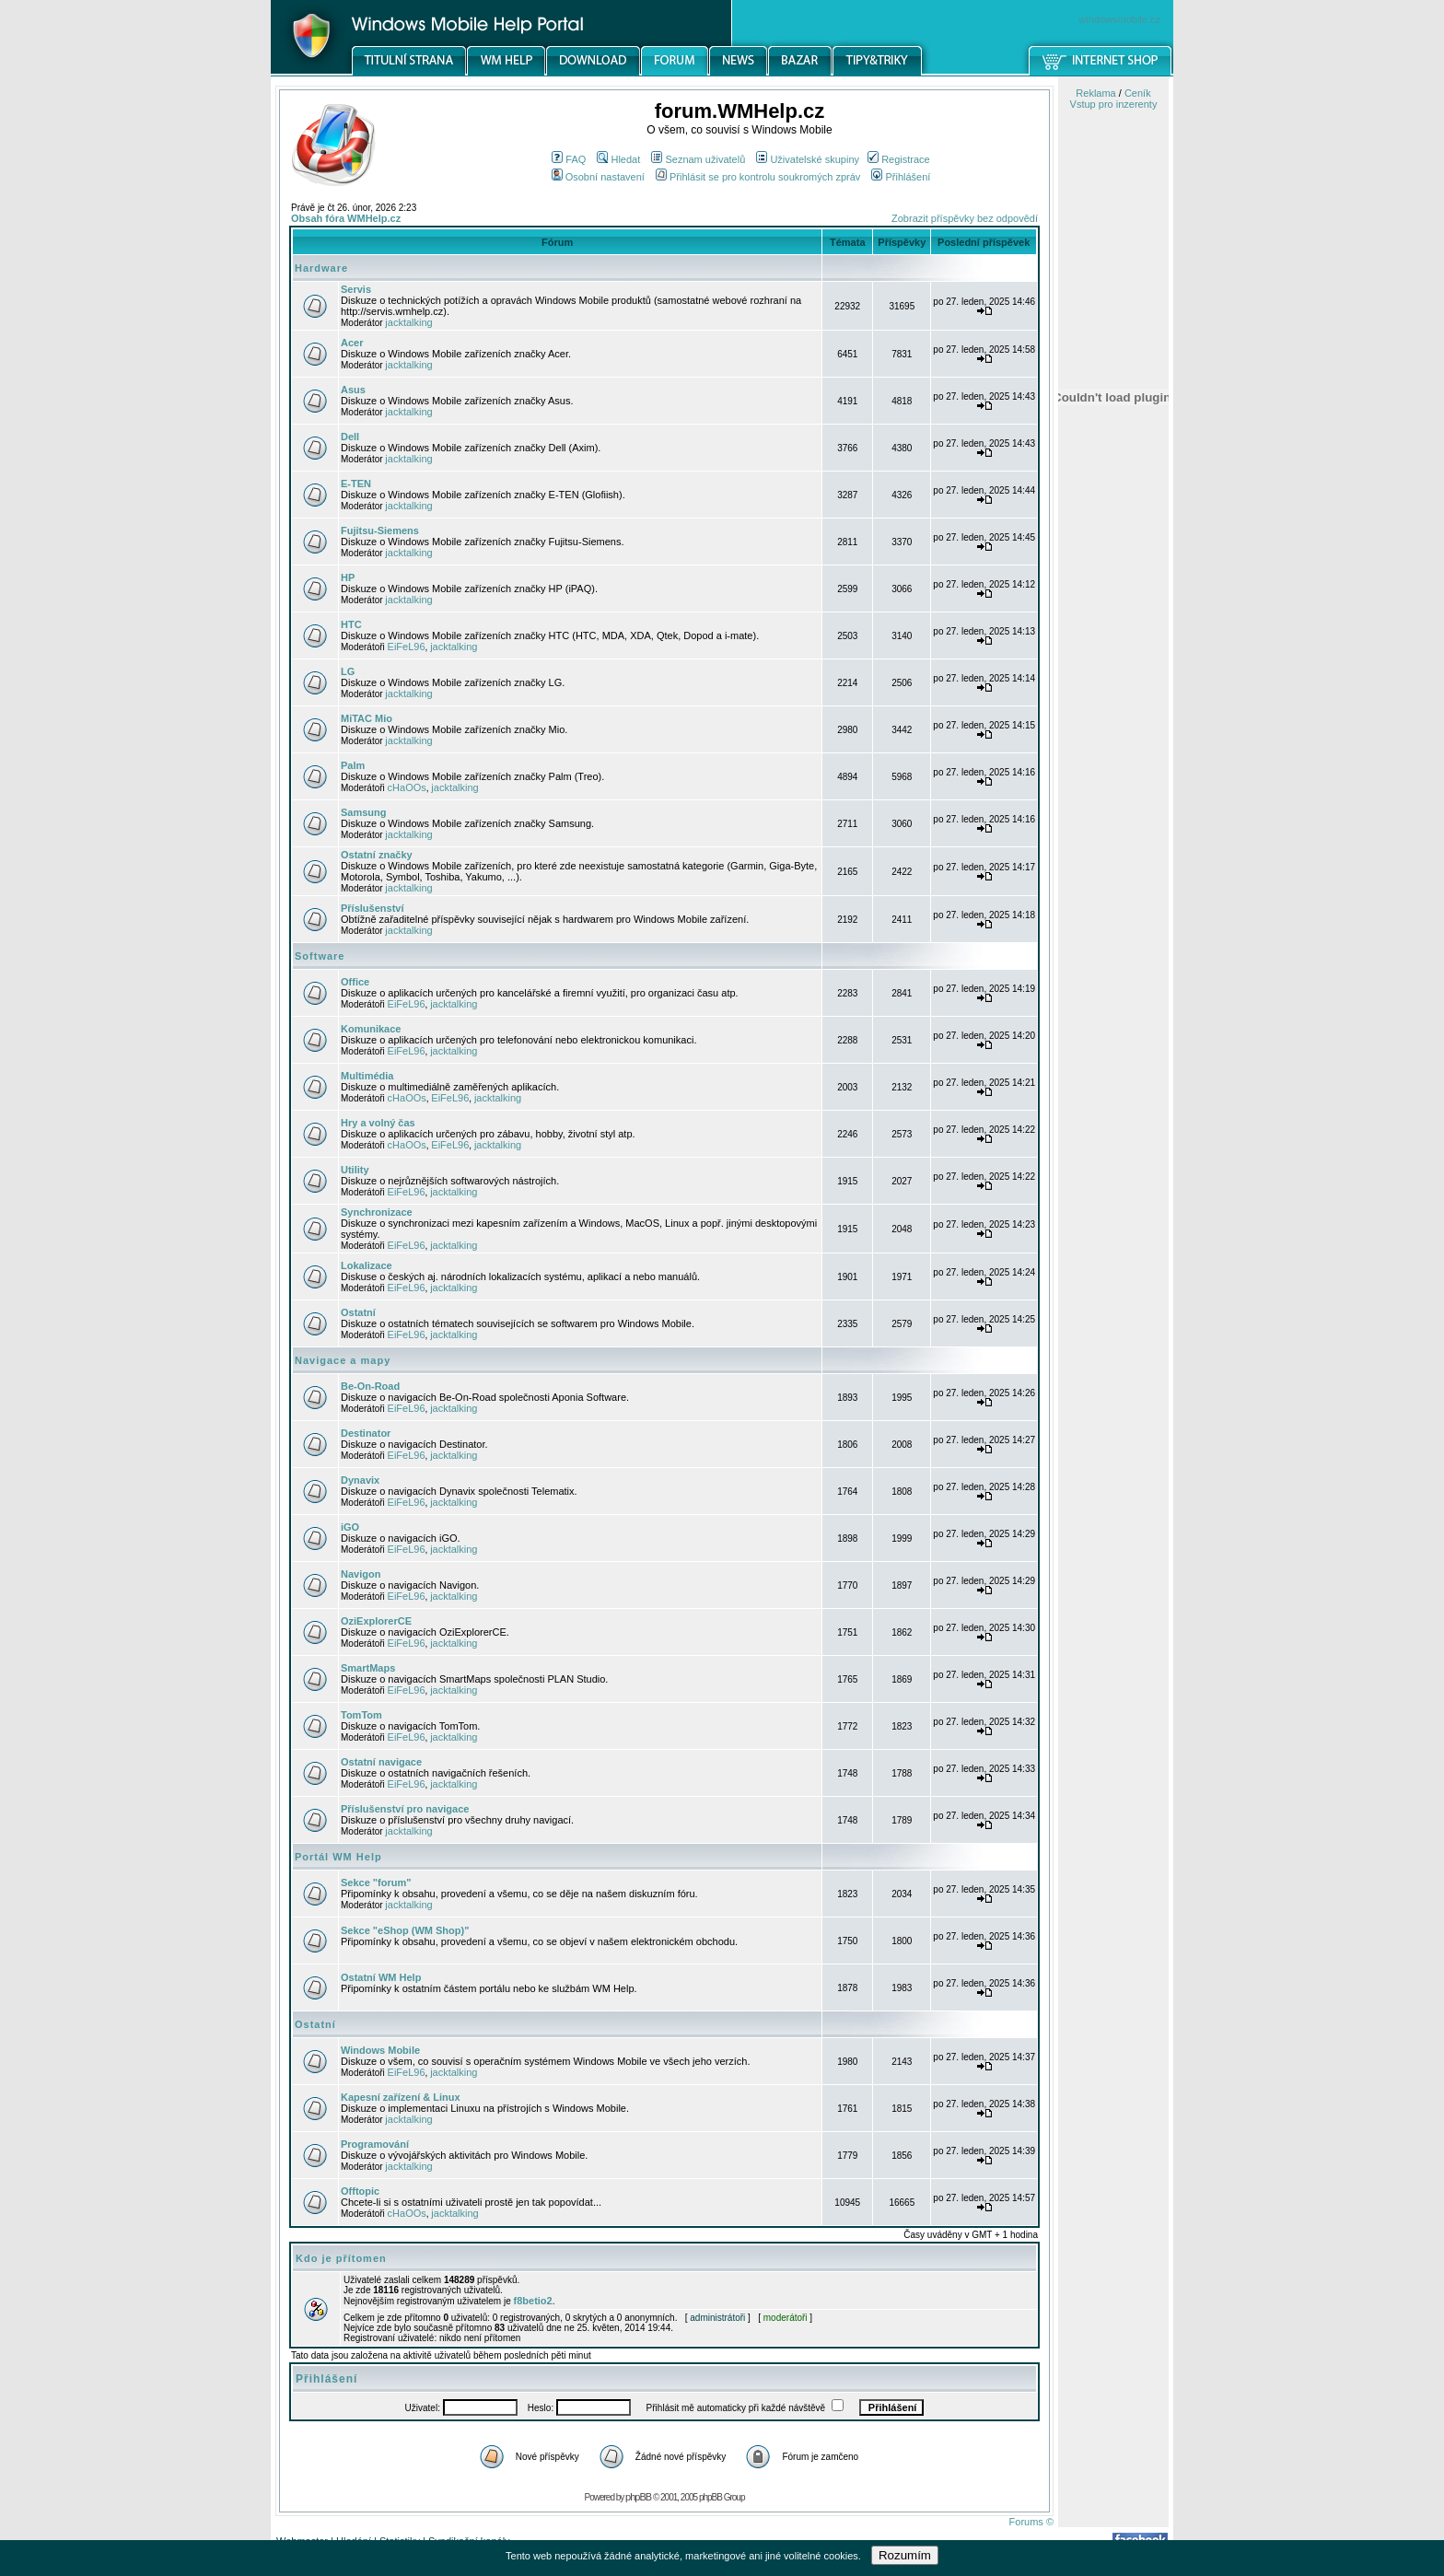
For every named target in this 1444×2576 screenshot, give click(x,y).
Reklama (1095, 93)
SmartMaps (368, 1667)
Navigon (360, 1573)
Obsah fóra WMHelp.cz (346, 218)
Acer (352, 342)
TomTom (361, 1714)
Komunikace (371, 1028)
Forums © (1031, 2521)
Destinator (365, 1433)
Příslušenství (372, 908)
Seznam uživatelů (698, 159)
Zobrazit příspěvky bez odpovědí (964, 218)
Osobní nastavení (598, 176)
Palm (353, 765)
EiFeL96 (406, 646)
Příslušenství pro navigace (405, 1808)
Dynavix (360, 1480)
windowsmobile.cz (1119, 19)
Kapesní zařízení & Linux (400, 2097)
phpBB (638, 2496)
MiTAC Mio (366, 718)
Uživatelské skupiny (807, 159)
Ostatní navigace (381, 1761)
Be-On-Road (370, 1386)
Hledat (618, 159)
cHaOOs (407, 787)
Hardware (321, 268)
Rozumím (905, 2555)
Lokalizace (366, 1265)
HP (348, 577)
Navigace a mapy (342, 1360)
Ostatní (358, 1312)
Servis (356, 289)
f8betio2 (533, 2300)
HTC (351, 624)
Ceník (1137, 93)
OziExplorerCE (376, 1620)
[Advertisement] (1113, 960)
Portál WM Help (338, 1856)
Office (355, 981)
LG (348, 671)
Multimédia (367, 1075)
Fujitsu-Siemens (380, 530)
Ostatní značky (377, 854)
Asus (353, 389)
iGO (350, 1527)
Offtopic (360, 2191)
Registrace (899, 159)
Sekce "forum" (376, 1882)
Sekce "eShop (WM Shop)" (405, 1930)
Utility (355, 1169)
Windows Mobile (380, 2050)
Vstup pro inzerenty (1114, 104)
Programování (375, 2144)
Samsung (364, 812)
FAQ (569, 159)
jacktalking (408, 322)
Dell (350, 436)
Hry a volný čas (378, 1122)
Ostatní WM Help (381, 1977)
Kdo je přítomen (341, 2258)
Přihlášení (900, 176)
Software (319, 956)
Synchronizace (377, 1212)
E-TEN (356, 483)
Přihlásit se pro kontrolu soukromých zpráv (758, 176)
